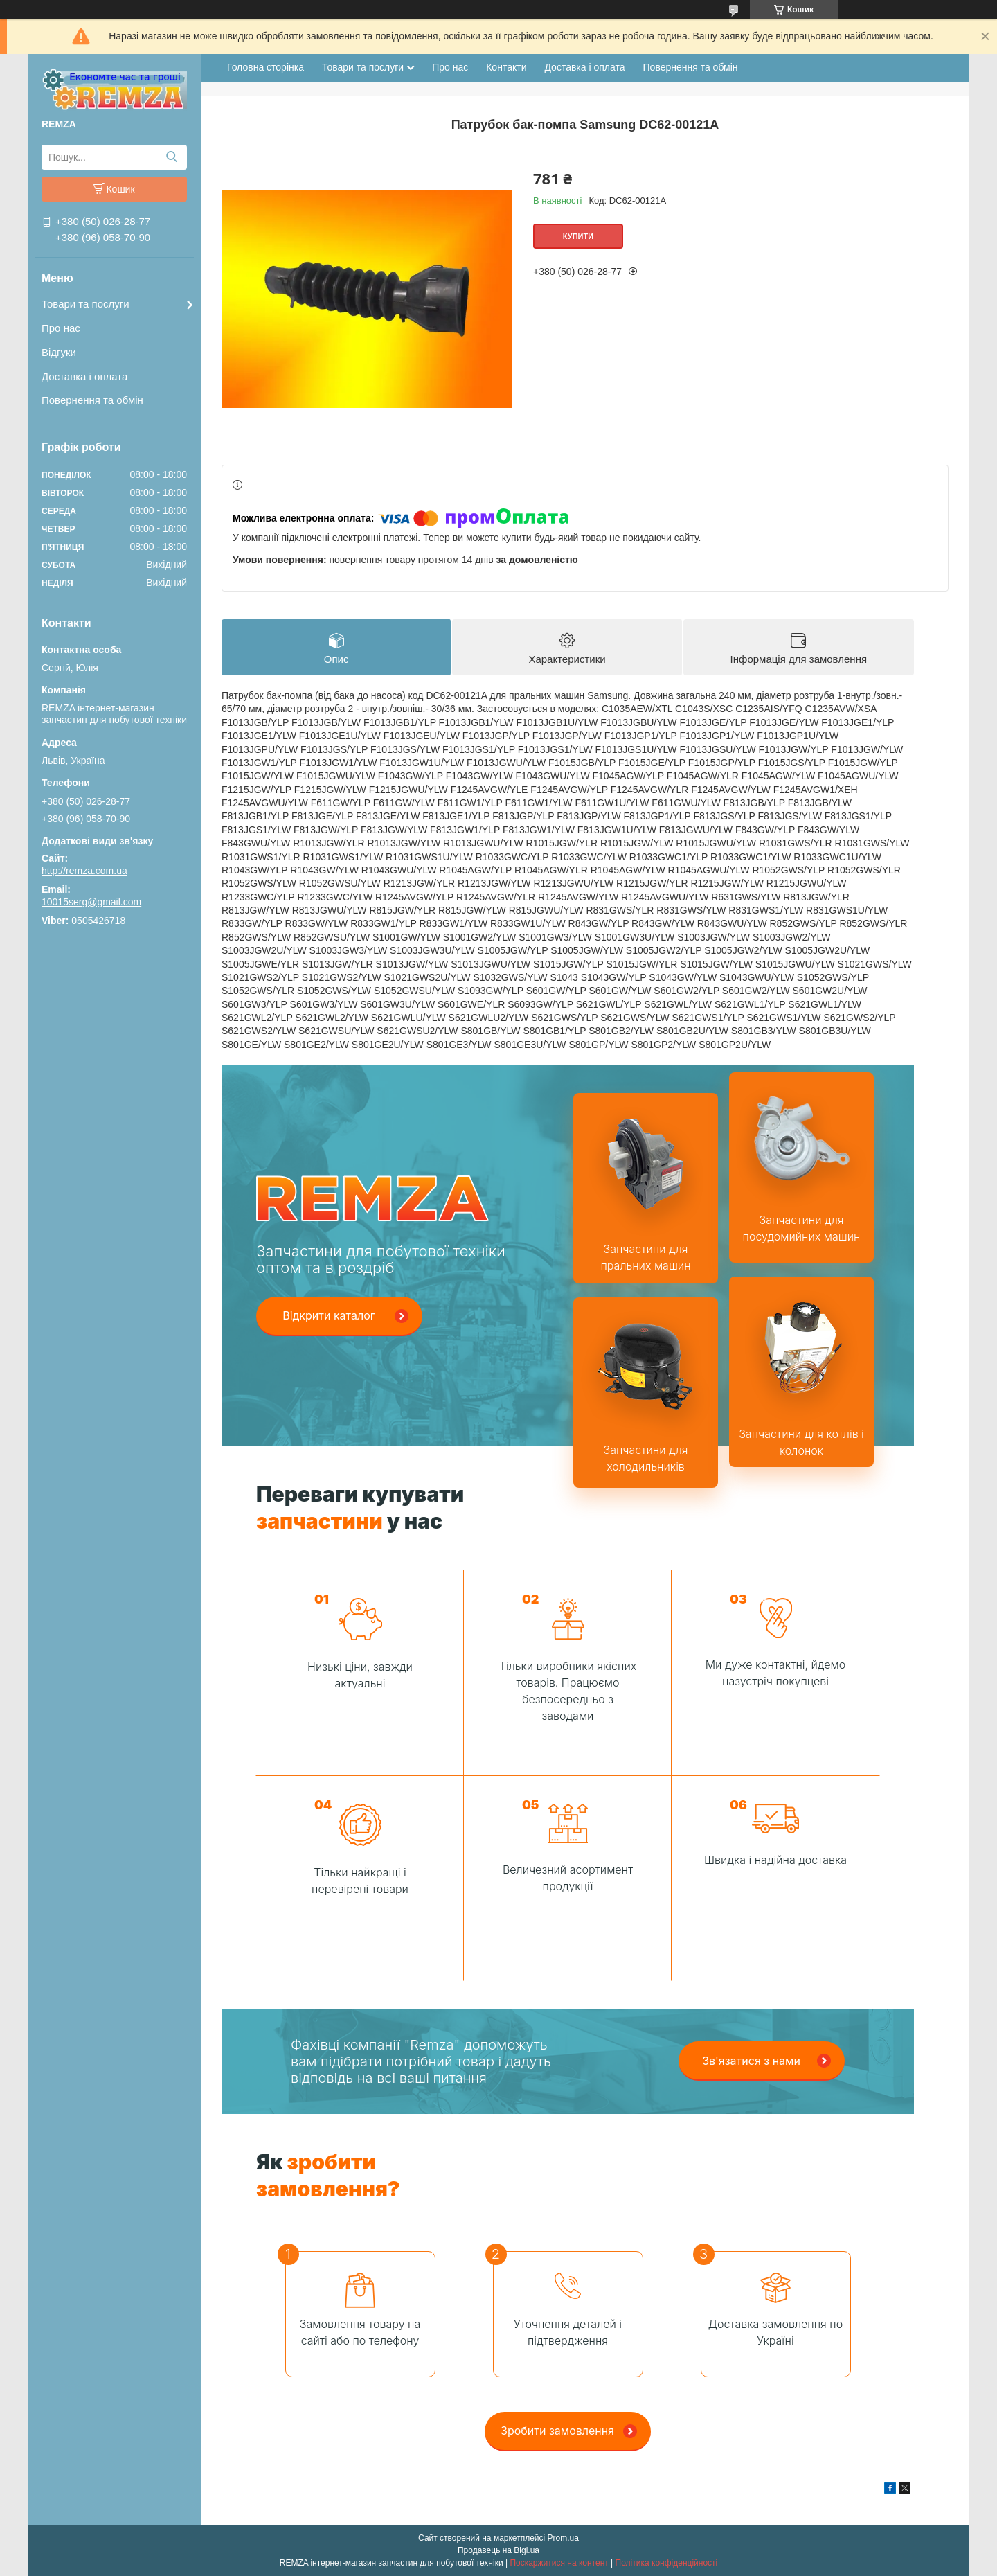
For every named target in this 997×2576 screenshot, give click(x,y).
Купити (578, 236)
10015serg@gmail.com (91, 901)
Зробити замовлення (557, 2430)
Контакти (506, 67)
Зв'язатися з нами (751, 2061)
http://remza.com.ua (84, 870)
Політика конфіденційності (667, 2563)
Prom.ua (563, 2538)
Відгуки (59, 352)
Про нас (61, 328)
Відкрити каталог (328, 1315)
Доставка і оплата (84, 376)
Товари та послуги (85, 304)
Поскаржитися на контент (559, 2563)
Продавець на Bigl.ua (498, 2550)
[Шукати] (171, 157)
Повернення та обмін (92, 400)
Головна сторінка (265, 67)
